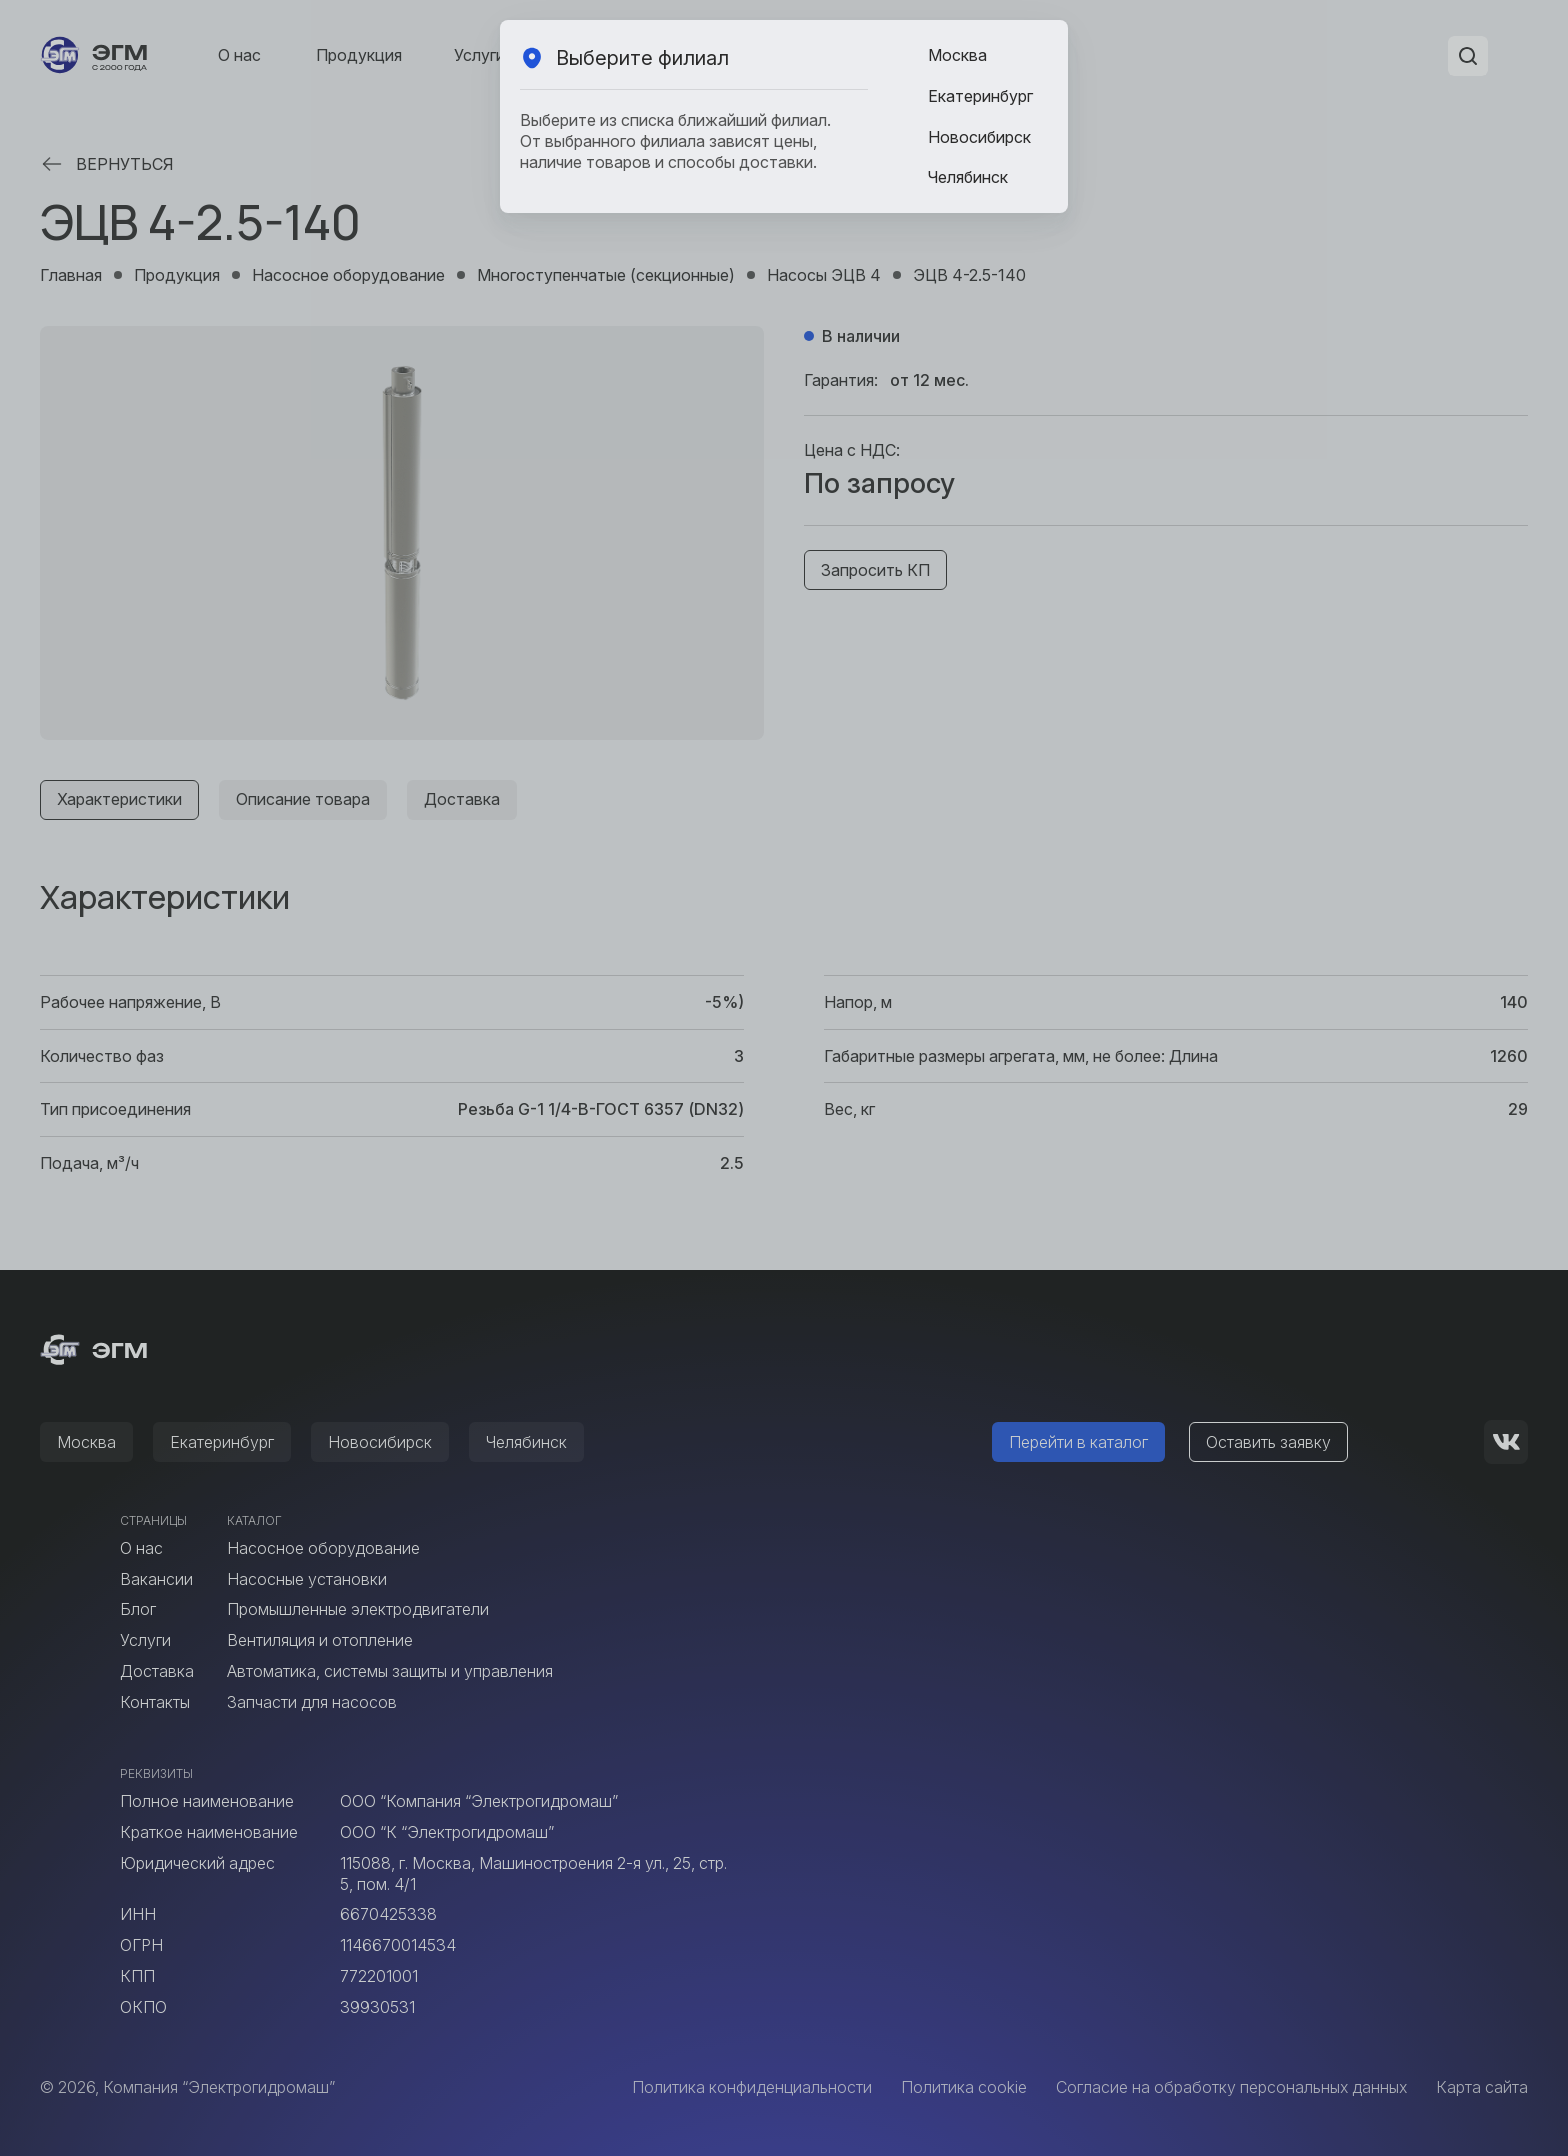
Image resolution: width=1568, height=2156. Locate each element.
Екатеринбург (980, 96)
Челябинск (968, 177)
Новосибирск (979, 137)
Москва (957, 55)
